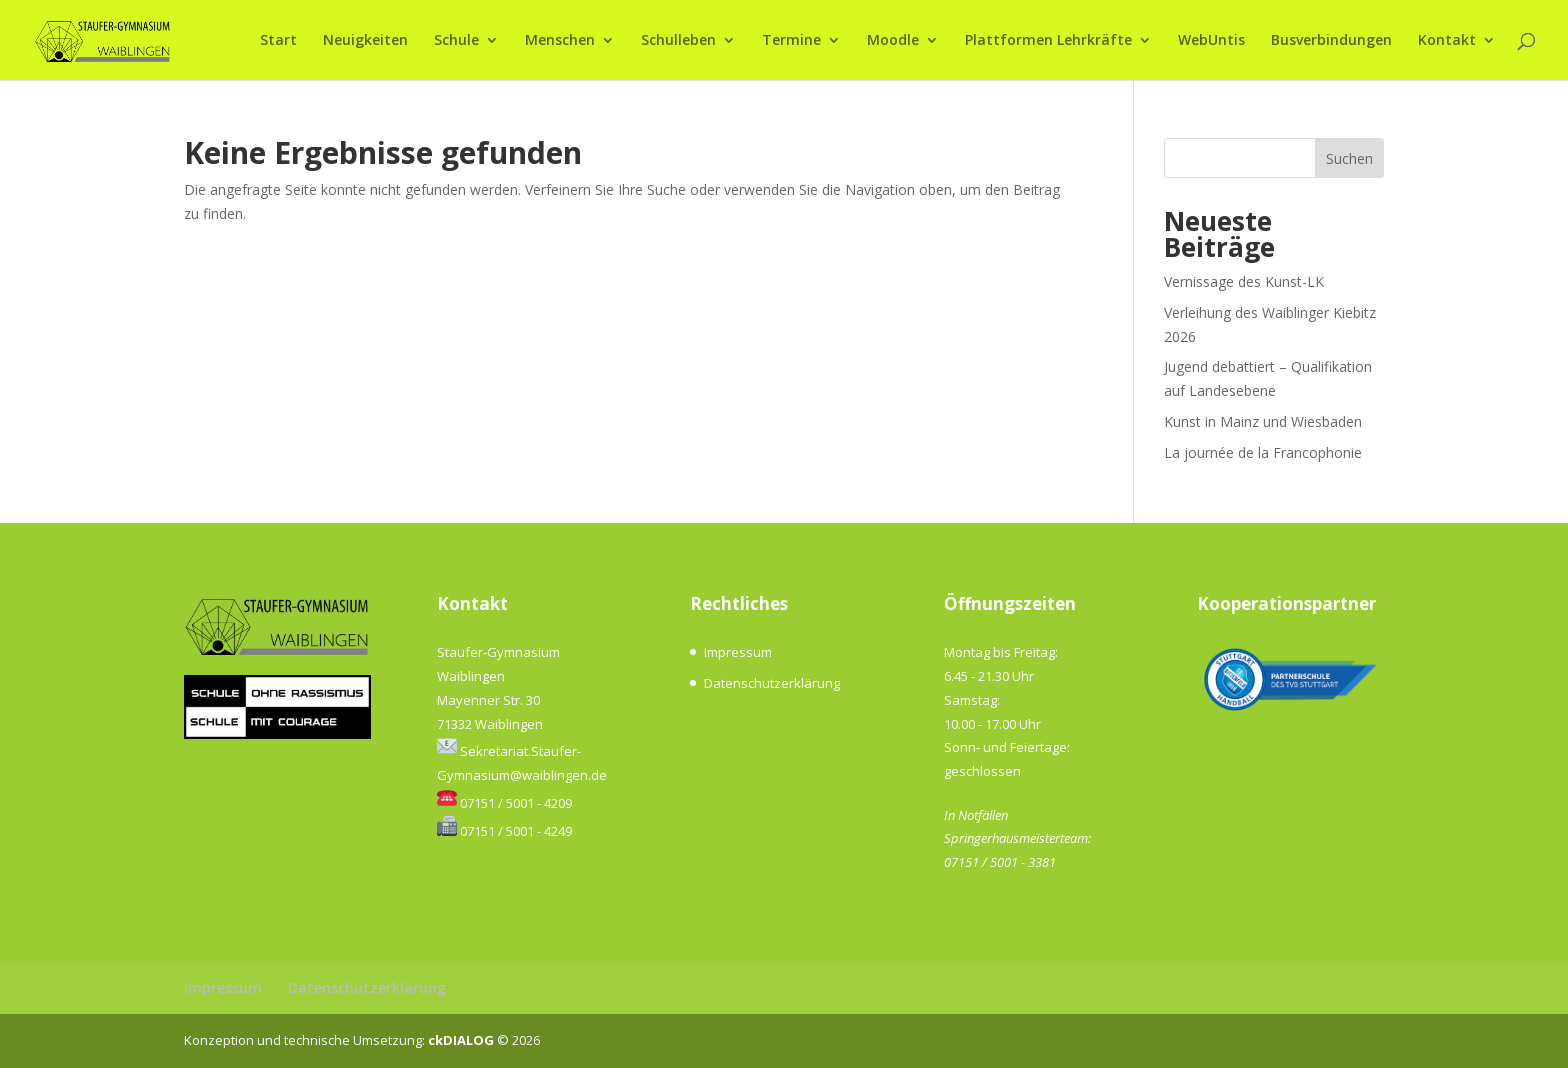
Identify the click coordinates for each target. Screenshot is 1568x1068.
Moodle (893, 41)
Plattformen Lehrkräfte (1048, 41)
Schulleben (678, 41)
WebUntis (1211, 41)
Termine (791, 41)
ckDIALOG (462, 1040)
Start (278, 41)
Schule (456, 41)
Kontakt (1447, 41)
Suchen (1349, 158)
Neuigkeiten (365, 41)
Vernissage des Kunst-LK (1244, 281)
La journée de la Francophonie (1263, 452)
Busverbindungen (1331, 41)
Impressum (738, 652)
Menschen (560, 41)
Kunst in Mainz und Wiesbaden (1263, 421)
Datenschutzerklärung (772, 683)
